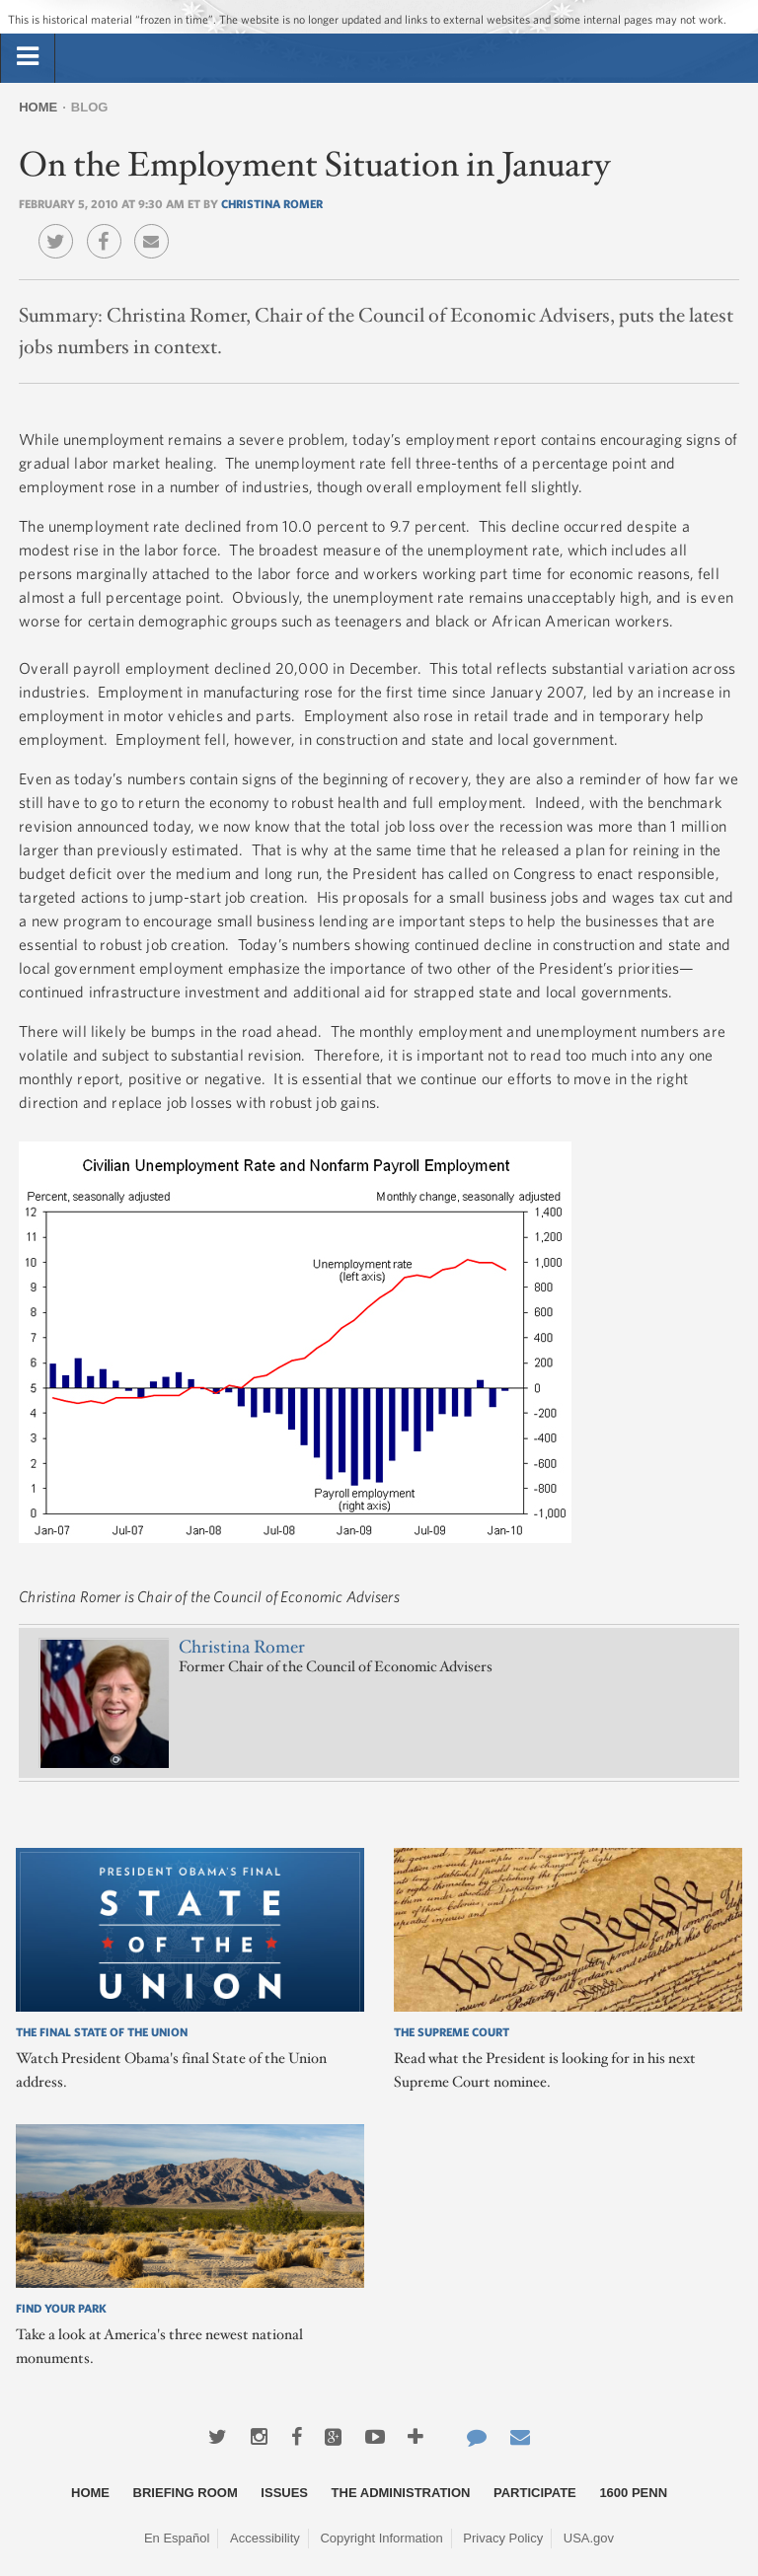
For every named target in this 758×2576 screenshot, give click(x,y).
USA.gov (589, 2538)
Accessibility (265, 2538)
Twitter (60, 227)
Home (38, 107)
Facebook (109, 227)
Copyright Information (381, 2538)
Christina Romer (272, 203)
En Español (177, 2538)
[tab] (27, 57)
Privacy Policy (503, 2538)
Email (156, 227)
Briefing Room (185, 2492)
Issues (284, 2492)
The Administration (401, 2492)
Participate (534, 2492)
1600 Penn (633, 2492)
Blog (90, 107)
